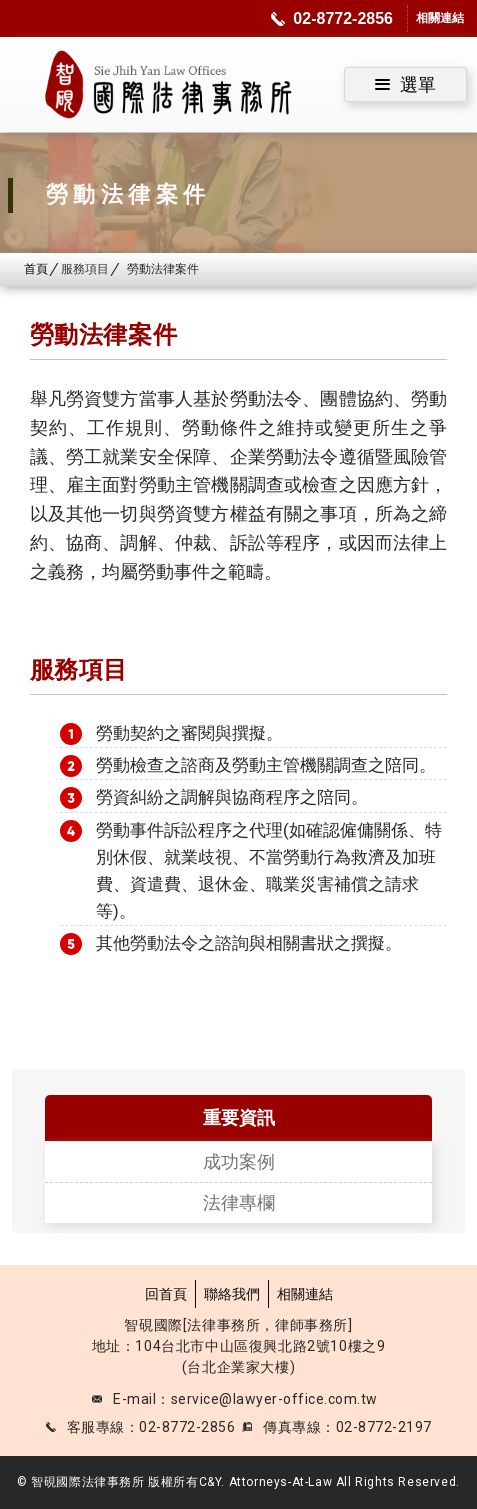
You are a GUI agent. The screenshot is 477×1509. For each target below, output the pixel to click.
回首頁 (166, 1294)
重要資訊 (239, 1117)
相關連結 (305, 1294)
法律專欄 (239, 1202)
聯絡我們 (232, 1294)
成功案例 (239, 1161)
